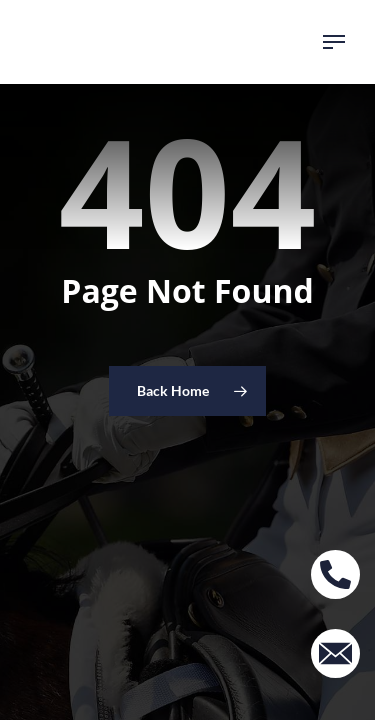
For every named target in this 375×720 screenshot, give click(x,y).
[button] (334, 42)
